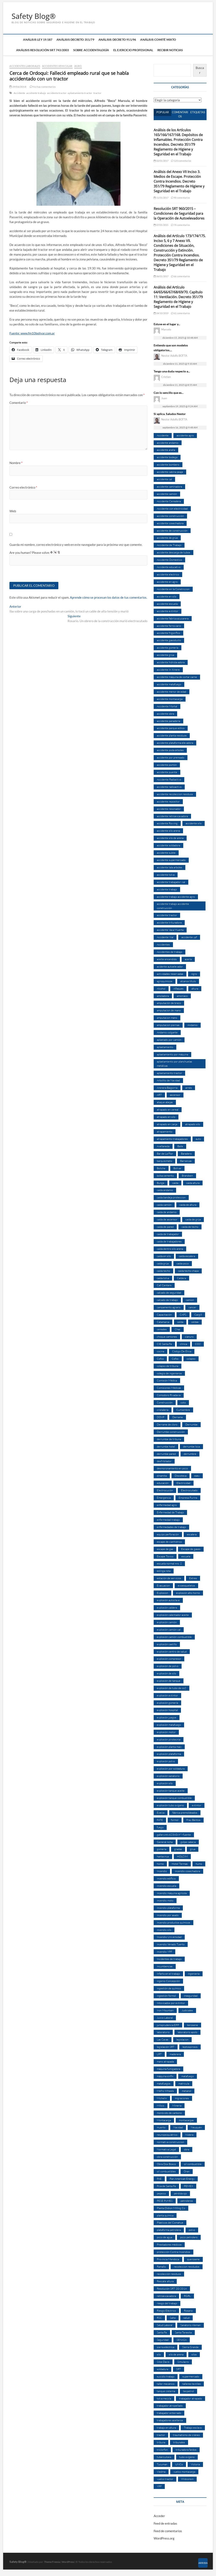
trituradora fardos (186, 2449)
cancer (192, 1307)
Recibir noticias (170, 50)
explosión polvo (166, 1761)
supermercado (190, 2376)
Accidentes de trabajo (169, 952)
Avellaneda (163, 1146)
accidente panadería (168, 721)
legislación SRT (165, 2047)
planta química (165, 2215)
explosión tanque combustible (174, 1798)
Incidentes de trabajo (169, 1959)
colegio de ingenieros (169, 1373)
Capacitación (164, 1314)
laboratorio (163, 2032)
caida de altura (187, 1205)
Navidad (178, 2127)
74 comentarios (180, 225)
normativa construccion (170, 2142)
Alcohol (161, 988)
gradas (178, 1849)
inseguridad (191, 1995)
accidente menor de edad (171, 691)
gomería (161, 1849)
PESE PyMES (165, 2201)
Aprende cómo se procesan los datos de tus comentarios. (108, 598)
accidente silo (194, 823)
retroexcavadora (166, 2296)
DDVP (160, 1417)
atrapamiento (164, 1131)
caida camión (164, 1205)
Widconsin (187, 2479)
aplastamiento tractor (80, 93)
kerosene (192, 2025)
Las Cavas (162, 2039)
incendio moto (165, 1900)
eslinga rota (163, 1571)
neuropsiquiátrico (167, 2134)
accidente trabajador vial (171, 882)
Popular (162, 112)
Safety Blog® (34, 16)
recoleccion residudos (186, 2266)
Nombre (15, 463)
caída (175, 1183)
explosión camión (167, 1622)
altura (194, 988)
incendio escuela (166, 1886)
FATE (160, 1820)
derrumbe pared (166, 1454)
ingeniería (193, 1973)
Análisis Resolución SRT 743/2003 (42, 50)
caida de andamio (167, 1212)
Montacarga (164, 2120)
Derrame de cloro (167, 1424)
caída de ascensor (167, 1219)
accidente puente (167, 772)
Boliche (161, 1168)
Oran (187, 2171)
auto (198, 1139)
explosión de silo (166, 1673)
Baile (180, 1146)
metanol (186, 2091)
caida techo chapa (188, 1271)
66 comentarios (180, 276)
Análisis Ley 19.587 (37, 40)
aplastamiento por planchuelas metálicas (174, 1064)
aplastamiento (165, 1047)
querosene (193, 2259)
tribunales (179, 2442)
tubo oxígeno (187, 2457)
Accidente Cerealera (169, 501)
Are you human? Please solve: (78, 558)
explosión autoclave (168, 1600)
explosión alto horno (188, 1593)
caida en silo (164, 1256)
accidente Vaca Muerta (170, 930)
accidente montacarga (169, 699)
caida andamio (165, 1190)
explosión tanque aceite (171, 1790)
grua (192, 1849)
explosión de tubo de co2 (171, 1688)
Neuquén (196, 2127)
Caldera (181, 1278)
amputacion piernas (168, 1025)
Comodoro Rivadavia (169, 1395)
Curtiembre (183, 1410)
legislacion (182, 2039)
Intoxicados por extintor (171, 2003)
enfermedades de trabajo (171, 1527)
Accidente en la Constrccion (173, 589)
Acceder (159, 2516)
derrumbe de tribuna (169, 1439)
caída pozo (183, 1263)
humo (199, 1864)
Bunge (160, 1183)
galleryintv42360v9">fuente (174, 1834)
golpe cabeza (188, 1842)
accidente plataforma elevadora (175, 743)
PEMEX (188, 2186)
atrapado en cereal (167, 1109)
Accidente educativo (169, 567)
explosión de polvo (167, 1666)
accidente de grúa (167, 538)
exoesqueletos (186, 1585)
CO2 (198, 1344)
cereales (162, 1329)
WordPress (68, 2562)
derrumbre (190, 1454)
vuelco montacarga (184, 2471)
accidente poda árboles (170, 750)
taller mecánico (165, 2384)
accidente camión (167, 494)
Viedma (161, 2471)
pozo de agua (164, 2237)
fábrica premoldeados (184, 1812)
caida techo (163, 1271)
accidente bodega (167, 457)
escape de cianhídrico (169, 1542)
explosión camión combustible (174, 1637)
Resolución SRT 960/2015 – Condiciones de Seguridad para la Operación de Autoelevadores (179, 214)
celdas (195, 1322)
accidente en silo (166, 596)
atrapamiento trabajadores (172, 1139)
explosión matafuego (169, 1725)
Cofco (160, 1358)
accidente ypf (189, 937)
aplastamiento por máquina (172, 1054)
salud (186, 2318)
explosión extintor (167, 1695)
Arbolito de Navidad (168, 1080)
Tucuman (162, 2464)
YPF (159, 2486)
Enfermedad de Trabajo (170, 1512)
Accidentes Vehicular (57, 66)
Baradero (186, 1153)
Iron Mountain (165, 2010)
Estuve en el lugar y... (167, 324)
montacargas (186, 2120)
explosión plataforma (169, 1754)
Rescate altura (165, 2281)
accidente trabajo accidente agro (176, 897)
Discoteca (180, 1475)
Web (12, 511)
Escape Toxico (165, 1556)
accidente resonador (169, 809)
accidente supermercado (171, 860)
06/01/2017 (161, 276)
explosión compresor (169, 1659)
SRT (178, 2369)
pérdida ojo (180, 2193)
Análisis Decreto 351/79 (75, 40)
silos (194, 2354)
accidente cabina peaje (170, 472)
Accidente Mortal (167, 706)
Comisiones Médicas (169, 1388)
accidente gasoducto (169, 640)
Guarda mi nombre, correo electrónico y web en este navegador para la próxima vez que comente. (75, 545)
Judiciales (187, 2010)
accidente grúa (165, 655)
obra (186, 2149)
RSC (159, 2318)
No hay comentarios (43, 86)
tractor (97, 93)
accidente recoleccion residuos (175, 794)
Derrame (177, 1417)
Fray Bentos (193, 1820)
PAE (159, 2179)
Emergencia (164, 1497)
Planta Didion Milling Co (171, 2208)
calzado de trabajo (167, 1300)
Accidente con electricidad (172, 508)
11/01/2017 (161, 197)
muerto (161, 2127)
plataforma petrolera (169, 2230)
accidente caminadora (169, 486)
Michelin (162, 2098)
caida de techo (190, 1227)
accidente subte (166, 852)
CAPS (183, 1314)
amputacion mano (167, 1017)
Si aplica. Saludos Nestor (170, 414)
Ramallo (161, 2266)
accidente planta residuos (172, 735)
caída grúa (163, 1263)
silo (159, 2354)
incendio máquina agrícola (172, 1893)
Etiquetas (197, 112)
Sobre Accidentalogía (91, 50)
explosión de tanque (168, 1681)
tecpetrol (188, 2391)
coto (183, 1402)
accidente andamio (167, 443)
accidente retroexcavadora (172, 816)
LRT (159, 2054)
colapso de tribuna (167, 1366)
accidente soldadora (168, 845)
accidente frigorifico (168, 633)
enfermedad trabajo (168, 1519)
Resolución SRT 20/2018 (172, 2288)
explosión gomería (167, 1703)
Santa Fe (162, 2332)
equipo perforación (168, 1534)
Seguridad (163, 2340)
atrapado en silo (166, 1117)
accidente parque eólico (171, 728)
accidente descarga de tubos (173, 552)
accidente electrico (168, 574)
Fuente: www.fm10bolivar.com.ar (32, 333)
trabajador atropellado (170, 2406)
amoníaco (182, 996)
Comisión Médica (167, 1380)
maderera (175, 2054)
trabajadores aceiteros (170, 2420)
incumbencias (165, 1966)
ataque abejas (165, 1102)
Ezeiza (160, 1812)
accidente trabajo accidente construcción (173, 906)
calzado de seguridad (169, 1292)
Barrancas (186, 1161)
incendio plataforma (168, 1908)
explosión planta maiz (169, 1747)
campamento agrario (169, 1307)
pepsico (161, 2193)
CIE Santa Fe (164, 1344)
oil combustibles (166, 2171)
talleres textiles (191, 2384)
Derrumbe (191, 1424)
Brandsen (187, 1175)
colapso (191, 1358)
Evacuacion (163, 1585)
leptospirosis (190, 2047)
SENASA (182, 2340)
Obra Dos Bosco (166, 2164)
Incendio (162, 1871)
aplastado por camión (169, 1040)
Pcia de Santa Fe (166, 2186)
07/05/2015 (161, 225)
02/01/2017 (161, 161)
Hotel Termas (180, 1864)
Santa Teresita (183, 2332)
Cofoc (175, 1358)
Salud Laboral (164, 2325)
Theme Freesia (52, 2562)
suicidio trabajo (165, 2376)
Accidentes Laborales (24, 66)
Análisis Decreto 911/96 (117, 40)
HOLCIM (182, 1856)
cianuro (189, 1336)
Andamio (192, 1025)
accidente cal (164, 479)
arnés (188, 1088)
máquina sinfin (165, 2076)
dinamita (162, 1475)
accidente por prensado (170, 757)
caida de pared (165, 1227)
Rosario (188, 2310)
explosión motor (166, 1732)
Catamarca (163, 1322)
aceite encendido (167, 959)
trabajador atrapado (190, 2398)
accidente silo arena (168, 830)
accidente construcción (170, 516)
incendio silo (164, 1930)
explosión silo (165, 1783)
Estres (193, 1578)
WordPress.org (164, 2539)
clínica (183, 1344)
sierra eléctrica (165, 2347)
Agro (78, 66)
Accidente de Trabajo (169, 545)
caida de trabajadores (169, 1241)
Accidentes (163, 944)
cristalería (162, 1410)
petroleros (187, 2201)
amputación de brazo (169, 1003)
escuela (185, 1556)
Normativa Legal (166, 2149)
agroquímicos (164, 981)
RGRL (187, 2296)
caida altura (192, 1183)
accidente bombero (168, 464)
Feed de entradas (165, 2523)
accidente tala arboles (169, 867)
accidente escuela (167, 604)
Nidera (189, 2134)
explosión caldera (167, 1607)
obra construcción (167, 2157)
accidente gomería (167, 647)
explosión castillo (167, 1644)
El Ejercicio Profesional (133, 50)
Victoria (195, 2464)
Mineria (176, 2105)
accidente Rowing (167, 823)
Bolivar (177, 1168)
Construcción (165, 1402)
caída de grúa (193, 1219)
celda (180, 1322)
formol (174, 1820)
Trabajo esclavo (193, 2427)
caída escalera (187, 1256)
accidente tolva (165, 874)
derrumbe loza (191, 1446)
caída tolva (163, 1278)
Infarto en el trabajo (168, 1973)
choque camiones (167, 1336)
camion (190, 1300)
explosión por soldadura (171, 1768)
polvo (192, 2230)
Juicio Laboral (165, 2017)
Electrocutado (189, 1490)
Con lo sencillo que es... (168, 393)
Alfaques (178, 988)
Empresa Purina (188, 1497)
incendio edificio (166, 1878)
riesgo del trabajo (167, 2303)
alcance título (188, 981)
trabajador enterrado (169, 2413)
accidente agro (185, 435)
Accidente (19, 93)
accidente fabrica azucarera (173, 618)
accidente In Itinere (168, 669)
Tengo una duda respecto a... (172, 371)
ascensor (175, 1095)
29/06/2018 (17, 86)
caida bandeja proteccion (171, 1197)
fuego (160, 1827)
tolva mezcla (164, 2398)
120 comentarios (181, 161)
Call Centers (164, 1285)
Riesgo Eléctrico (166, 2310)
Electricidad (183, 1483)
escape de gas (165, 1549)
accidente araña (166, 450)
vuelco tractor (165, 2479)
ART (159, 1095)
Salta (172, 2318)
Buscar (200, 70)
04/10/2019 (161, 313)
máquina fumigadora (168, 2069)
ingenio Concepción (168, 1981)
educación (163, 1483)
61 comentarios (180, 313)
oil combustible (193, 2164)
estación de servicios (169, 1578)
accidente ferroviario (169, 626)
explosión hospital (167, 1710)
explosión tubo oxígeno (170, 1805)
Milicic (160, 2105)
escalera (191, 1534)
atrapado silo (192, 1124)
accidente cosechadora (170, 523)
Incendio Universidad (169, 1937)
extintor (196, 1805)
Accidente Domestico (169, 560)
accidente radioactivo (169, 787)
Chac (178, 1329)
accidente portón (167, 765)
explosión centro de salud (172, 1651)
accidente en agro (167, 582)
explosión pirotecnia (168, 1739)
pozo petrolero (189, 2237)
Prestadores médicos (169, 2244)
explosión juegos (166, 1717)
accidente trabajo (36, 93)
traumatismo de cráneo (186, 2435)
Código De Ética (181, 1351)
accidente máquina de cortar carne (177, 677)
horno (160, 1864)
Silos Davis (163, 2362)
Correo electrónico (23, 487)
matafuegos (163, 2083)
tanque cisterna (166, 2391)
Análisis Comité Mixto (158, 40)
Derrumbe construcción (171, 1432)
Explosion (162, 1593)
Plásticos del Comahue (170, 2222)
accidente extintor (167, 611)
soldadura (162, 2369)
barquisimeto (164, 1161)
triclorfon (162, 2449)
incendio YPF (164, 1951)
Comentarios (180, 114)
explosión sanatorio (168, 1776)
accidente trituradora (169, 922)
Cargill (198, 1314)
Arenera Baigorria (167, 1088)
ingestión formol (166, 1995)
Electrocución (165, 1490)
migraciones (182, 2098)
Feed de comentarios (168, 2531)
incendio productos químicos (173, 1922)
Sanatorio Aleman (190, 2325)
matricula (183, 2083)
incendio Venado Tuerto (171, 1944)
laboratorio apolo (187, 2032)
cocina (160, 1351)
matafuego (187, 2076)
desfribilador (164, 1461)
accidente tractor (57, 93)
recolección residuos (169, 2274)
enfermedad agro (167, 1505)
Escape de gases (190, 1549)
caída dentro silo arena (170, 1249)
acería (188, 959)
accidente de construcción (172, 530)
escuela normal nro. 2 (169, 1563)
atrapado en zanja (167, 1124)
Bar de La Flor (165, 1153)
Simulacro (183, 2362)
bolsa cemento (165, 1175)
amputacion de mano (169, 1010)
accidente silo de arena (170, 838)
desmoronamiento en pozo (172, 1468)
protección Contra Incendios (173, 2252)
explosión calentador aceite (173, 1615)
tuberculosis (164, 2457)
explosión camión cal (169, 1629)
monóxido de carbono (169, 2113)
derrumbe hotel (166, 1446)
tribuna (161, 2442)
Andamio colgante (167, 1032)
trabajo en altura (166, 2427)
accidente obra (165, 713)
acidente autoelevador (170, 966)
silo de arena (176, 2354)
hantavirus (163, 1856)
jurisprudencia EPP (168, 2025)
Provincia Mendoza (168, 2259)
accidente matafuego (169, 684)
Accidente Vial (165, 937)
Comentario (18, 403)
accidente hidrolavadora (171, 662)
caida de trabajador (168, 1234)
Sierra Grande (190, 2347)
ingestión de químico (169, 1988)
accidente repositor (168, 801)
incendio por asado (168, 1915)
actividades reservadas (170, 974)
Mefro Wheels (165, 2091)
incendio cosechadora (187, 1871)
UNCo (179, 2464)
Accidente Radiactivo (169, 779)
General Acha (165, 1842)
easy (197, 1475)
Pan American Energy (182, 2179)
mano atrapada (165, 2061)
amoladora (163, 996)
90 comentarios (180, 197)
